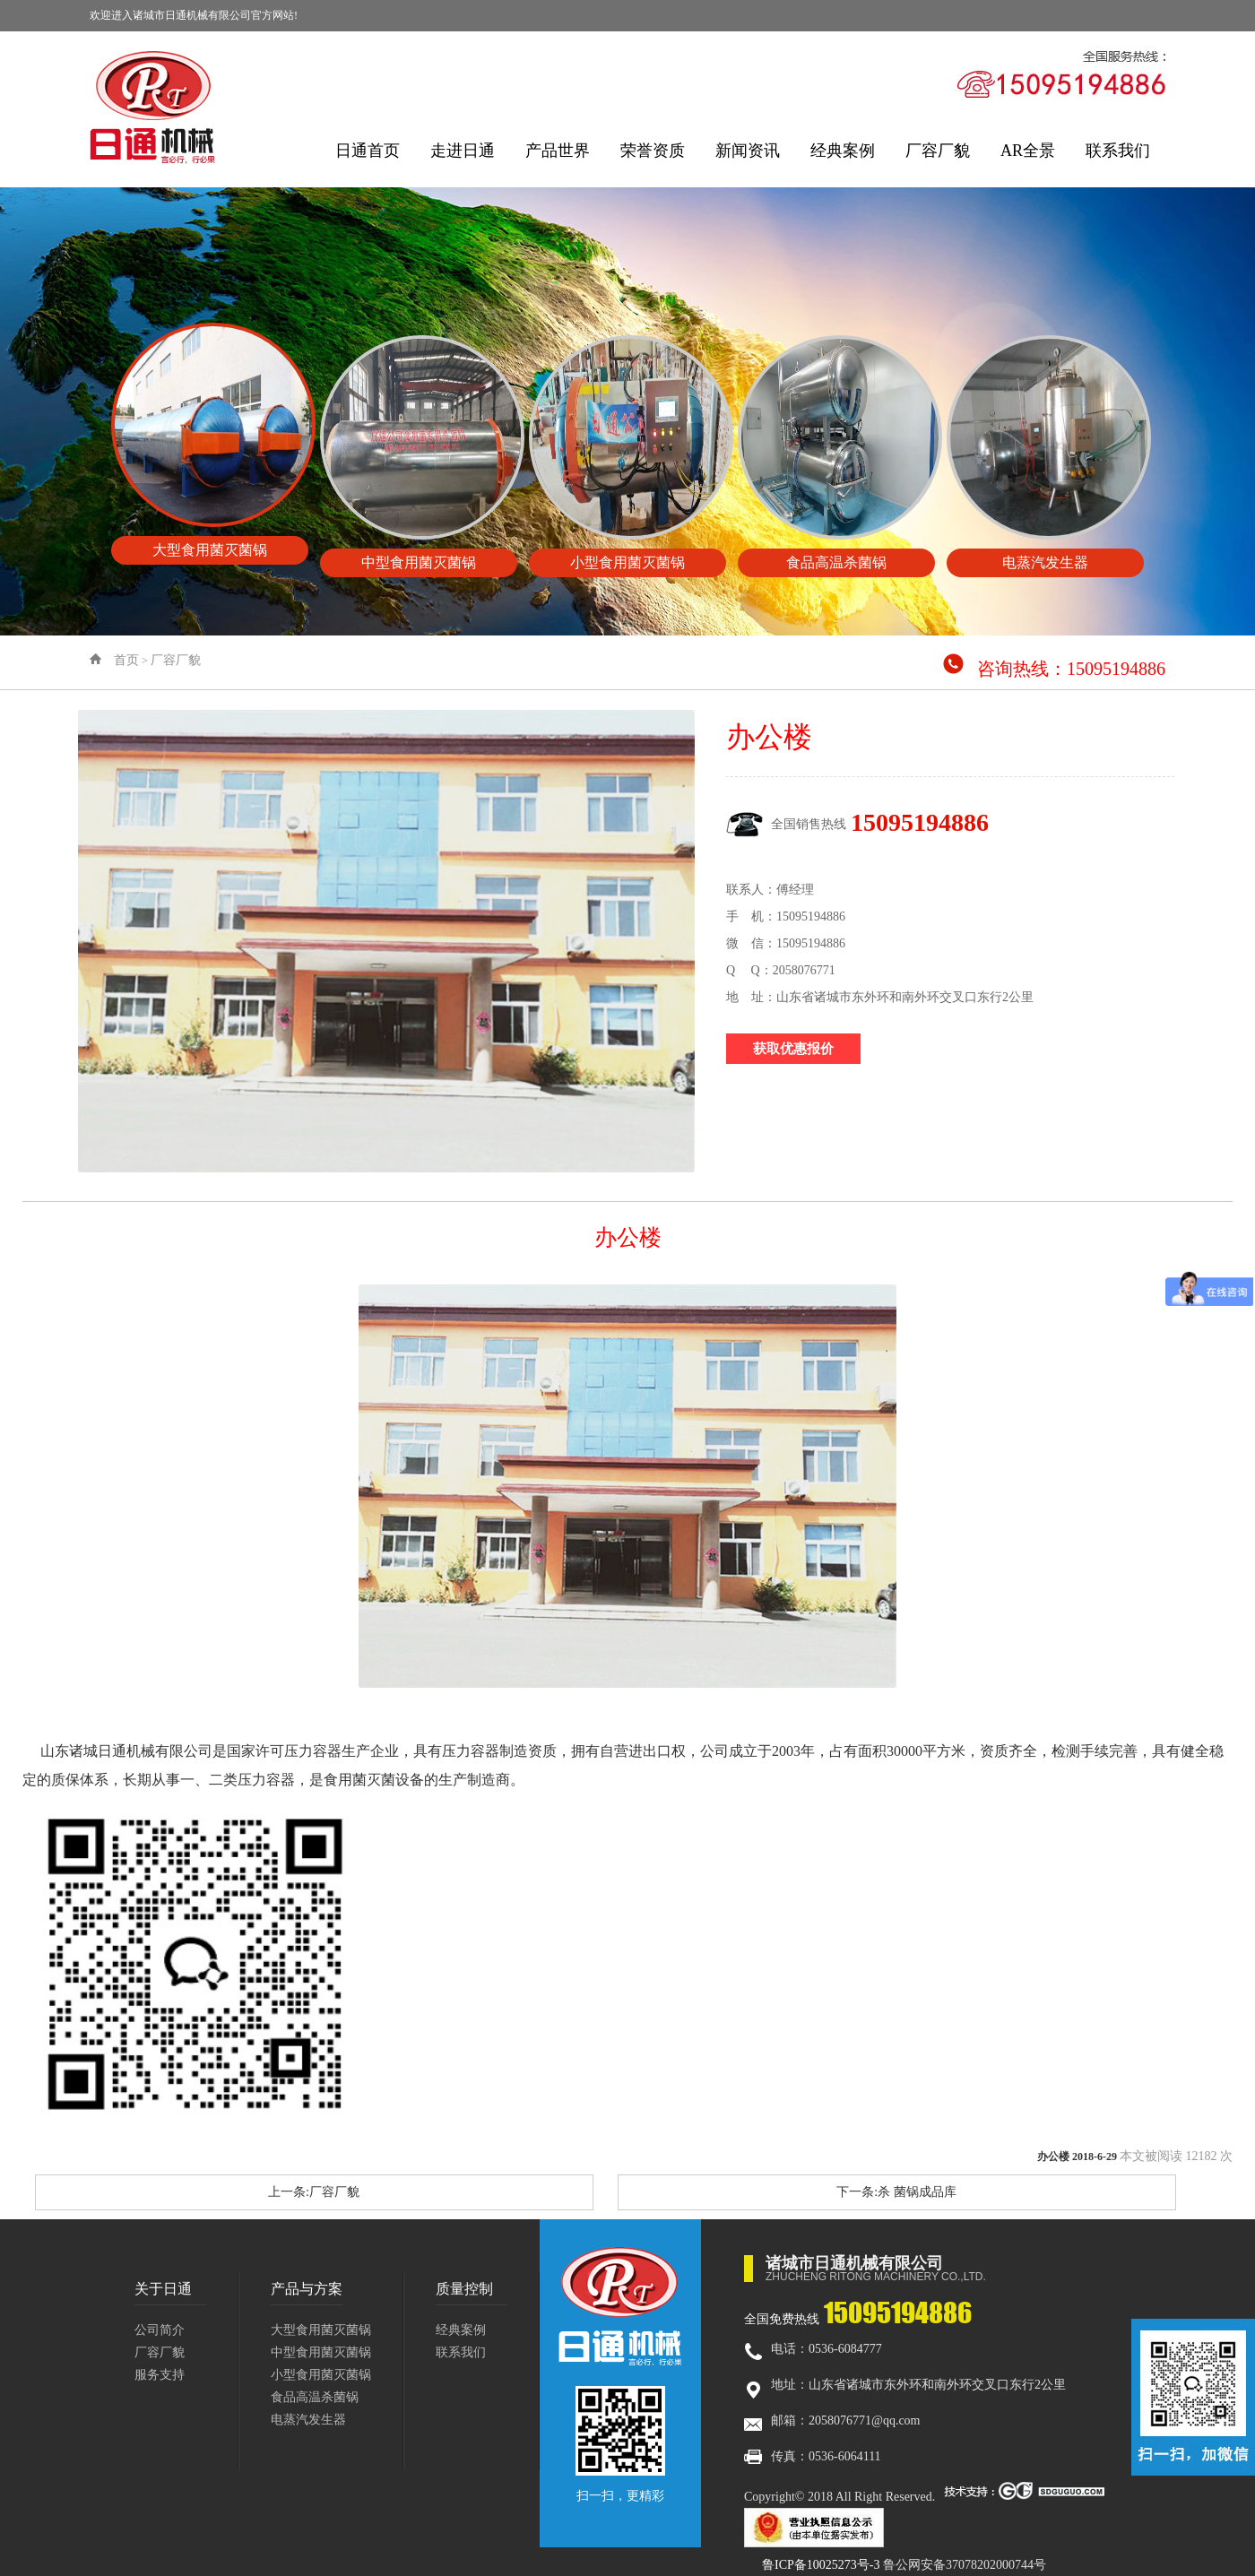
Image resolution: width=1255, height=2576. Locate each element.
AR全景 (1027, 151)
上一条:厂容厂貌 (313, 2192)
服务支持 (159, 2375)
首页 (126, 660)
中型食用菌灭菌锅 (321, 2352)
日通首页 (367, 151)
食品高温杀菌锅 (315, 2397)
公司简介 (159, 2330)
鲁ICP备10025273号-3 (820, 2565)
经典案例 (842, 151)
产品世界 (557, 151)
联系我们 (1118, 151)
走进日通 (462, 151)
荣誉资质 (652, 151)
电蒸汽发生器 (308, 2419)
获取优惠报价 (793, 1049)
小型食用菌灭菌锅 (321, 2375)
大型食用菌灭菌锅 (321, 2330)
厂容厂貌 (937, 151)
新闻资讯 (747, 151)
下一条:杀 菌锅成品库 (896, 2192)
